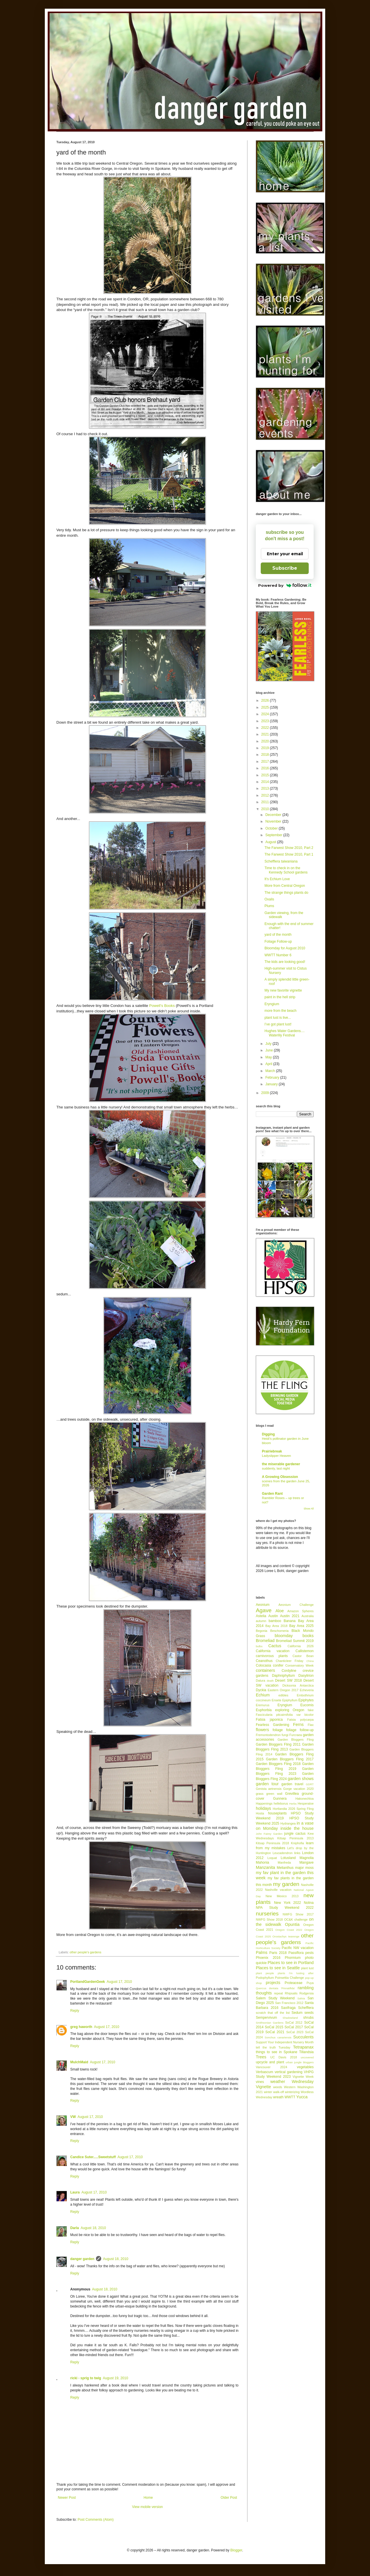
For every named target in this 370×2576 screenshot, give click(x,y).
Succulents (303, 2037)
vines (260, 2082)
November (273, 821)
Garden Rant (272, 1494)
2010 (265, 809)
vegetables (305, 2067)
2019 (265, 748)
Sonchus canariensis (278, 2037)
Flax (311, 1724)
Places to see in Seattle (278, 1967)
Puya (310, 1983)
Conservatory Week (299, 1665)
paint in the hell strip (279, 997)
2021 (265, 734)
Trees (261, 2057)
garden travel (293, 1784)
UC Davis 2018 (283, 2057)
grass (259, 1793)
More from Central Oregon (284, 886)
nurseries (267, 1914)
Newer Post (67, 2498)
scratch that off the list (273, 2012)
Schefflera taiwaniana (281, 861)
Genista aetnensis (269, 1788)
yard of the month (277, 935)
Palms (261, 1952)
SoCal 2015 (274, 2027)
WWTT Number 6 (277, 955)
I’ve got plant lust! (277, 1024)
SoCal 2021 (274, 2032)
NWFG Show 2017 (298, 1914)
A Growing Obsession (280, 1477)
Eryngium (271, 1004)
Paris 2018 (278, 1953)
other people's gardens (85, 1952)
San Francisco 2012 (289, 2003)
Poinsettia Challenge (289, 1977)
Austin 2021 (289, 1616)
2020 (265, 741)
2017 (265, 762)
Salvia (301, 1998)
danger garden (82, 2259)
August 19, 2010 (115, 2378)
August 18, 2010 (93, 2228)
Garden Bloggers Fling (296, 1739)
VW (73, 2117)
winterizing (292, 2092)
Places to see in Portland (291, 1962)
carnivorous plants (272, 1656)
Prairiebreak (272, 1451)
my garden (286, 1884)
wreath (278, 2097)
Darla (74, 2228)
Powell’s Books (162, 1005)
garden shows (301, 1778)
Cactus (274, 1645)
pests (309, 1953)
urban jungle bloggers (300, 2062)
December (273, 815)
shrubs (308, 2018)
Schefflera (306, 2008)
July (269, 1044)
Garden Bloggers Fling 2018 (278, 1764)
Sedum (296, 2013)
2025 (265, 707)
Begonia (261, 1630)
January (272, 1084)
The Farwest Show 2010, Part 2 (288, 848)
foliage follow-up (300, 1730)
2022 (265, 728)
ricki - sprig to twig (85, 2378)
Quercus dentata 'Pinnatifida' (275, 1988)
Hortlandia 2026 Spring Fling (293, 1808)
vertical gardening (288, 2072)
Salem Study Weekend (275, 1998)
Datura (260, 1680)
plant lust (307, 1968)
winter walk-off (274, 2092)
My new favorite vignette (283, 990)
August (271, 842)
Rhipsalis (291, 1993)
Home (148, 2498)
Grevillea (292, 1794)
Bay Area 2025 (301, 1626)
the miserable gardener (281, 1464)
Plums (269, 906)
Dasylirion (306, 1676)
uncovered (307, 2057)
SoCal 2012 (293, 2022)
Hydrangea (288, 1823)
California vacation (272, 1651)
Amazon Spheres (300, 1611)
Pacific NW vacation (298, 1948)
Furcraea (295, 1735)
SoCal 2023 (294, 2032)
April (269, 1064)
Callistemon (304, 1651)
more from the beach (280, 1011)
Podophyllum (265, 1977)
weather (277, 2081)
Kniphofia (297, 1843)
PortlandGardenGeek (87, 1982)
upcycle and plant (270, 2062)
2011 (265, 802)
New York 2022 (287, 1903)
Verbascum (264, 2072)
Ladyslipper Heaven (276, 1455)
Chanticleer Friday (289, 1661)
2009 (265, 1093)
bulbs (259, 1646)
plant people (265, 1973)
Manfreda (284, 1862)
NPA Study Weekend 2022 (285, 1908)
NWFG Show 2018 (269, 1919)
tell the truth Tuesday (273, 2047)
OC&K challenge (296, 1919)
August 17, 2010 (119, 1982)
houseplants (277, 1813)
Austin (273, 1616)
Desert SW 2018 (288, 1680)
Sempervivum (266, 2018)
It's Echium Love (277, 879)
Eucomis (307, 1705)
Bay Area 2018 (276, 1626)
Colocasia (263, 1665)
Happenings (264, 1803)
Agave (263, 1610)
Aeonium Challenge (296, 1604)
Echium (263, 1695)
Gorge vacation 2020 (298, 1788)
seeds (309, 2013)
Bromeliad (265, 1640)
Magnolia (306, 1858)
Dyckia (261, 1690)
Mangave (306, 1862)
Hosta (260, 1813)
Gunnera (280, 1799)
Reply (74, 2011)
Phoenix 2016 (268, 1958)
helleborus (281, 1803)
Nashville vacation (278, 1889)
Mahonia (262, 1862)
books (308, 1635)
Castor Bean (303, 1656)
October (272, 828)
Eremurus (262, 1705)
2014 (265, 782)
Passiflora (296, 1953)
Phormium (293, 1958)
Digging (268, 1434)
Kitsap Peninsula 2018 (272, 1843)
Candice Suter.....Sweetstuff (93, 2157)
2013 (265, 788)
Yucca (302, 2097)
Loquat (272, 1858)
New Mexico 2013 (282, 1896)
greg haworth (81, 2027)
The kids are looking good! (284, 962)
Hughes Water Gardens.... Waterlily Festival (284, 1033)
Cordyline (289, 1671)
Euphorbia (264, 1710)
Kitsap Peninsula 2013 (295, 1838)
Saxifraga (288, 2008)
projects (273, 1982)
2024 (265, 714)
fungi (285, 1735)
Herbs (293, 1803)
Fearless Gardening (272, 1725)
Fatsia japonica (269, 1720)
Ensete (277, 1700)
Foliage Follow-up (278, 941)
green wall (274, 1793)
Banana (289, 1621)
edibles (283, 1695)
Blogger (236, 2550)
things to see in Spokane (276, 2052)
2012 (265, 795)
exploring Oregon (289, 1710)
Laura (75, 2192)
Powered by (285, 585)
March (270, 1071)
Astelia (261, 1616)
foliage (278, 1730)
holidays (263, 1808)
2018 (265, 755)
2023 (265, 721)
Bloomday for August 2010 (284, 948)
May (269, 1057)
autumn (261, 1621)
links (297, 1853)
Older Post (229, 2498)
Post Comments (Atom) (95, 2520)
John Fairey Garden (269, 1833)
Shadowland (290, 2017)
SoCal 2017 (293, 2027)
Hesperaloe (306, 1803)
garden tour (267, 1783)
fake (311, 1710)
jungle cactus (295, 1834)
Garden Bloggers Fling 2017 (290, 1759)
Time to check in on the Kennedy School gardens (286, 870)
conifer (278, 1665)
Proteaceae (293, 1983)
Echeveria (307, 1690)
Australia (307, 1616)
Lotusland (288, 1858)
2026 (265, 700)
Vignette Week (303, 2076)
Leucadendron (283, 1853)
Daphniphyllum (283, 1676)
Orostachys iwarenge (286, 1936)
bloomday (284, 1635)
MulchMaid (79, 2062)
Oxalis (269, 899)
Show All (309, 1508)
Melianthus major (290, 1868)
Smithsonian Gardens (270, 2022)
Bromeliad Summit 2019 (295, 1641)
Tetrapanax (303, 2047)
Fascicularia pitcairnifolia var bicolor (285, 1714)
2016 (265, 768)
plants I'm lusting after (296, 1973)
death (270, 1680)
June (269, 1050)
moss (309, 1868)
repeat (278, 1993)
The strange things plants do (286, 893)
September (274, 835)
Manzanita (265, 1867)
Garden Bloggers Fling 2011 (278, 1744)
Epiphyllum (289, 1700)
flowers (262, 1729)
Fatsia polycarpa (300, 1719)
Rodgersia (306, 1993)
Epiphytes (306, 1700)
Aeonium (262, 1605)
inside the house (297, 1828)
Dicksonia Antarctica (298, 1685)
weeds (277, 2087)
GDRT (310, 1784)
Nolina (309, 1903)
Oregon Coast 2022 (288, 1929)
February (272, 1077)
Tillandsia (306, 2052)
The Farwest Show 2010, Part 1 (288, 854)
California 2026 (301, 1646)
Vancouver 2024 (271, 2067)
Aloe (279, 1610)
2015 (265, 775)
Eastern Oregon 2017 (283, 1690)
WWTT (289, 2097)
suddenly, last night (276, 1468)
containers (265, 1670)
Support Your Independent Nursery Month (285, 2042)
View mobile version (147, 2507)
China (310, 1661)
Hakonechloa (304, 1798)
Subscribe (284, 568)
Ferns (298, 1724)
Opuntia (292, 1924)
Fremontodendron (268, 1735)
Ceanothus (264, 1661)
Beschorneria (279, 1630)
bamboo (275, 1621)
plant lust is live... (277, 1018)
